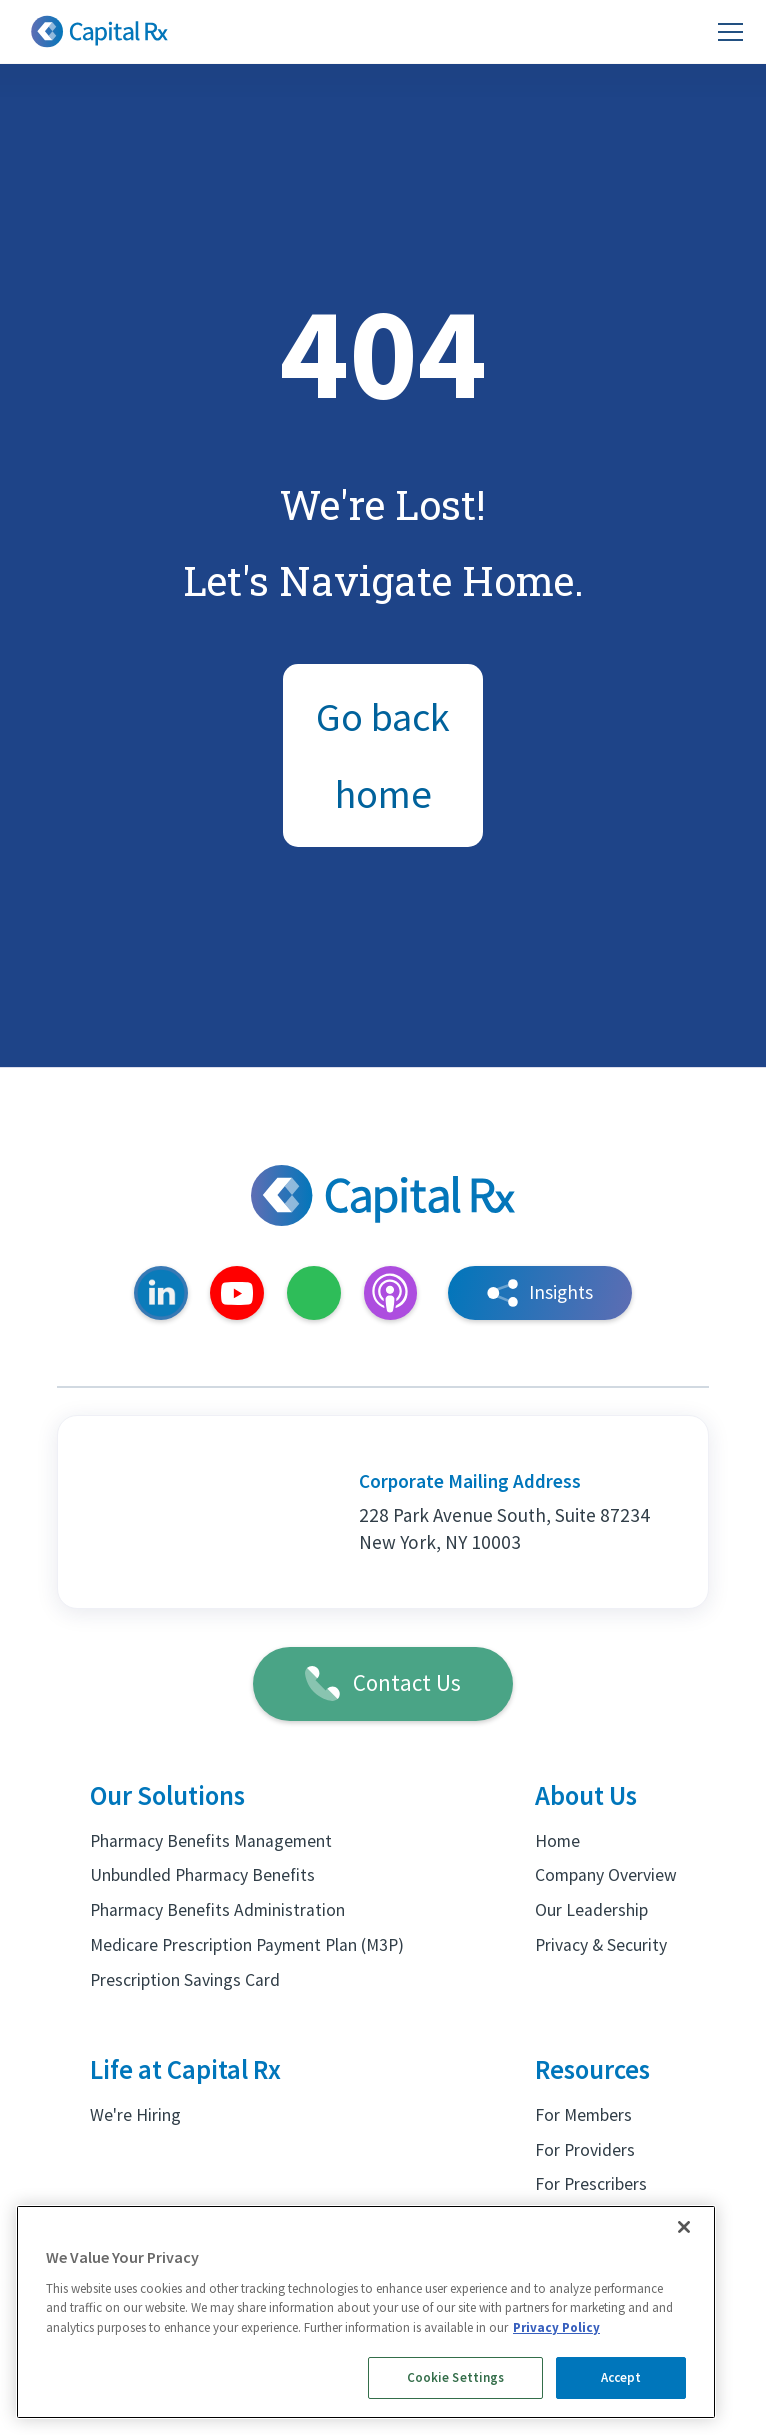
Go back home (383, 755)
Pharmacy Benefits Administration (217, 1910)
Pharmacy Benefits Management (211, 1841)
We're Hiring (135, 2115)
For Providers (585, 2150)
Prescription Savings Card (185, 1980)
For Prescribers (591, 2184)
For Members (583, 2115)
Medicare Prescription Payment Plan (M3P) (247, 1945)
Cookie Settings (456, 2377)
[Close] (684, 2227)
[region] (366, 2312)
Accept (621, 2377)
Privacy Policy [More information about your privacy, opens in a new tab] (556, 2327)
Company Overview (606, 1875)
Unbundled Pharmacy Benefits (202, 1875)
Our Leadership (591, 1910)
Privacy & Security (601, 1945)
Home (557, 1841)
